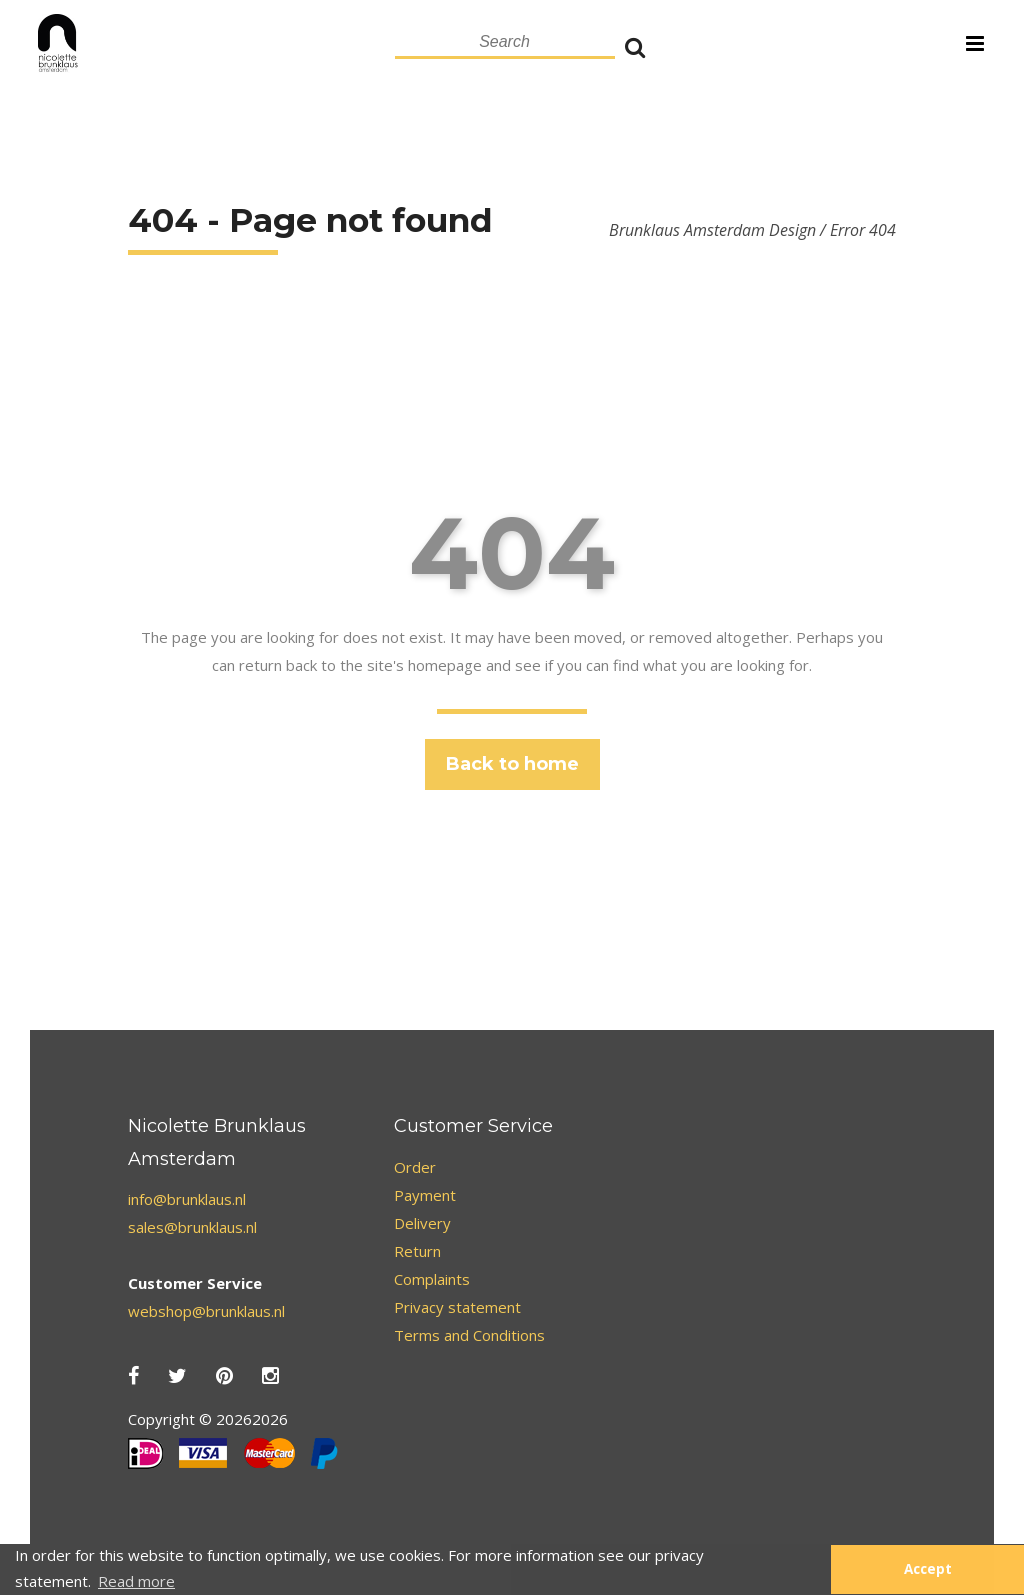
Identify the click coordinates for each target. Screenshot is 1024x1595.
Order (415, 1167)
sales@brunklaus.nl (192, 1227)
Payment (425, 1195)
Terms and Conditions (469, 1335)
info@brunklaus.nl (187, 1199)
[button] (805, 1570)
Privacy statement (457, 1307)
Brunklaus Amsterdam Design (712, 230)
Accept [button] (928, 1569)
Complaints (432, 1279)
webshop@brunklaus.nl (206, 1311)
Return (417, 1251)
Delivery (422, 1223)
